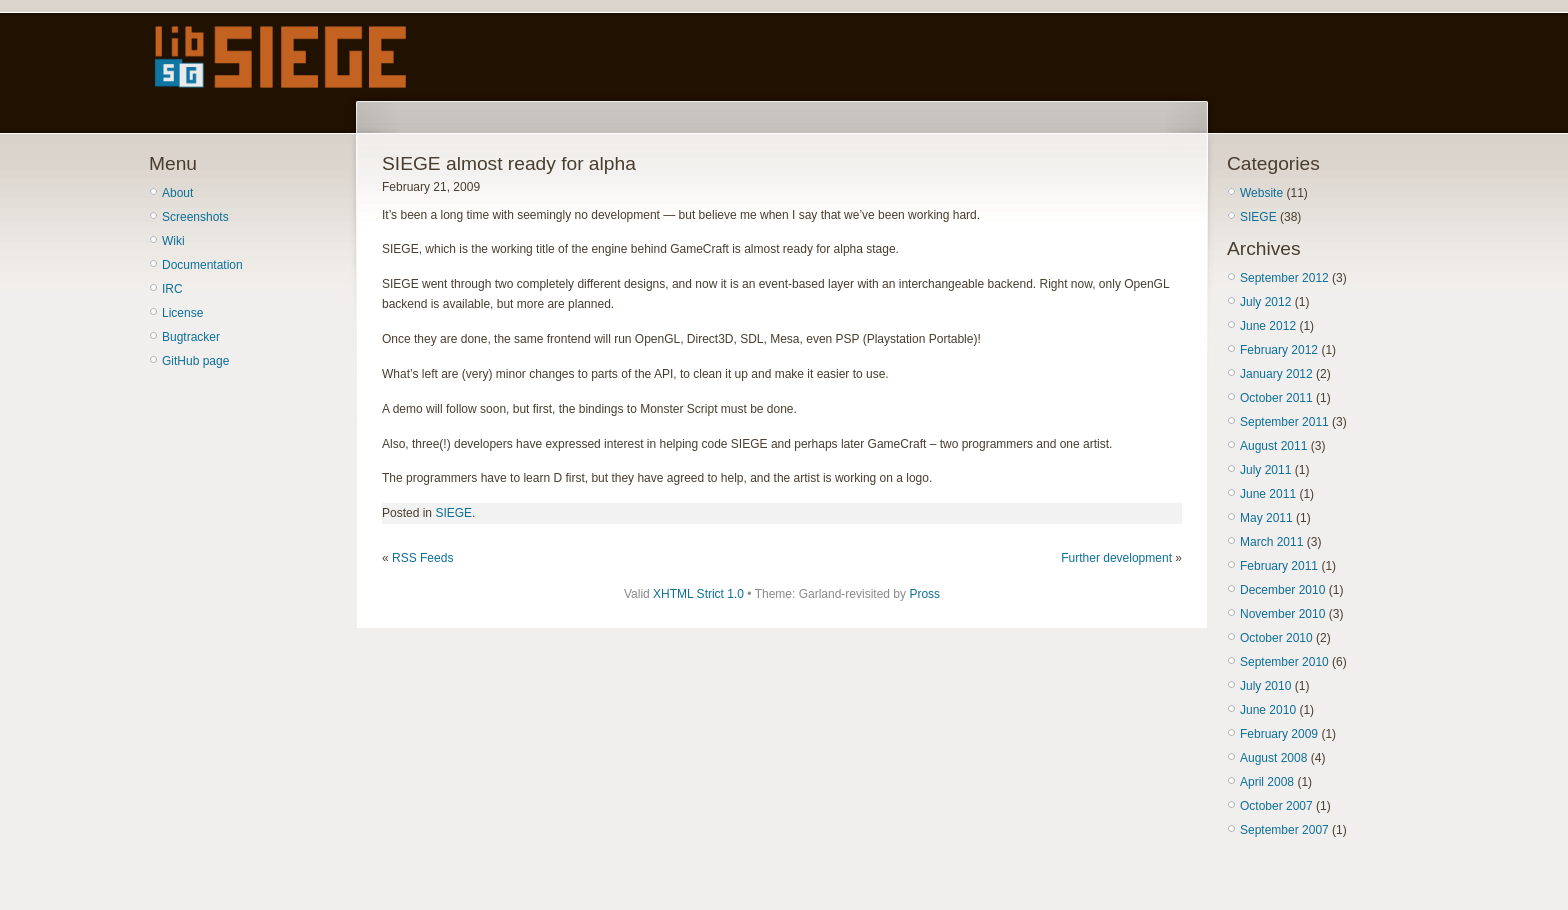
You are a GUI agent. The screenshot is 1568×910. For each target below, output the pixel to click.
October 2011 (1276, 398)
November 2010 (1282, 614)
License (182, 313)
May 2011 (1266, 518)
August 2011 (1273, 446)
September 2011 (1284, 422)
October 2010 (1276, 638)
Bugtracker (191, 337)
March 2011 (1271, 542)
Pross (924, 594)
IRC (172, 289)
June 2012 (1268, 326)
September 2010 (1284, 662)
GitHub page (195, 361)
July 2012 (1265, 302)
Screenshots (195, 217)
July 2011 (1265, 470)
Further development (1116, 558)
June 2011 (1268, 494)
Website (1261, 193)
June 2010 (1268, 710)
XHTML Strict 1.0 (698, 594)
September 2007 (1284, 830)
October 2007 (1276, 806)
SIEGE (453, 513)
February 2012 (1279, 350)
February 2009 (1279, 734)
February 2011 (1279, 566)
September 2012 (1284, 278)
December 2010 (1282, 590)
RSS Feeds (422, 558)
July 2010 (1265, 686)
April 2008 (1267, 782)
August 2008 (1273, 758)
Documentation (202, 265)
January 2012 (1276, 374)
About (177, 193)
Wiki (173, 241)
